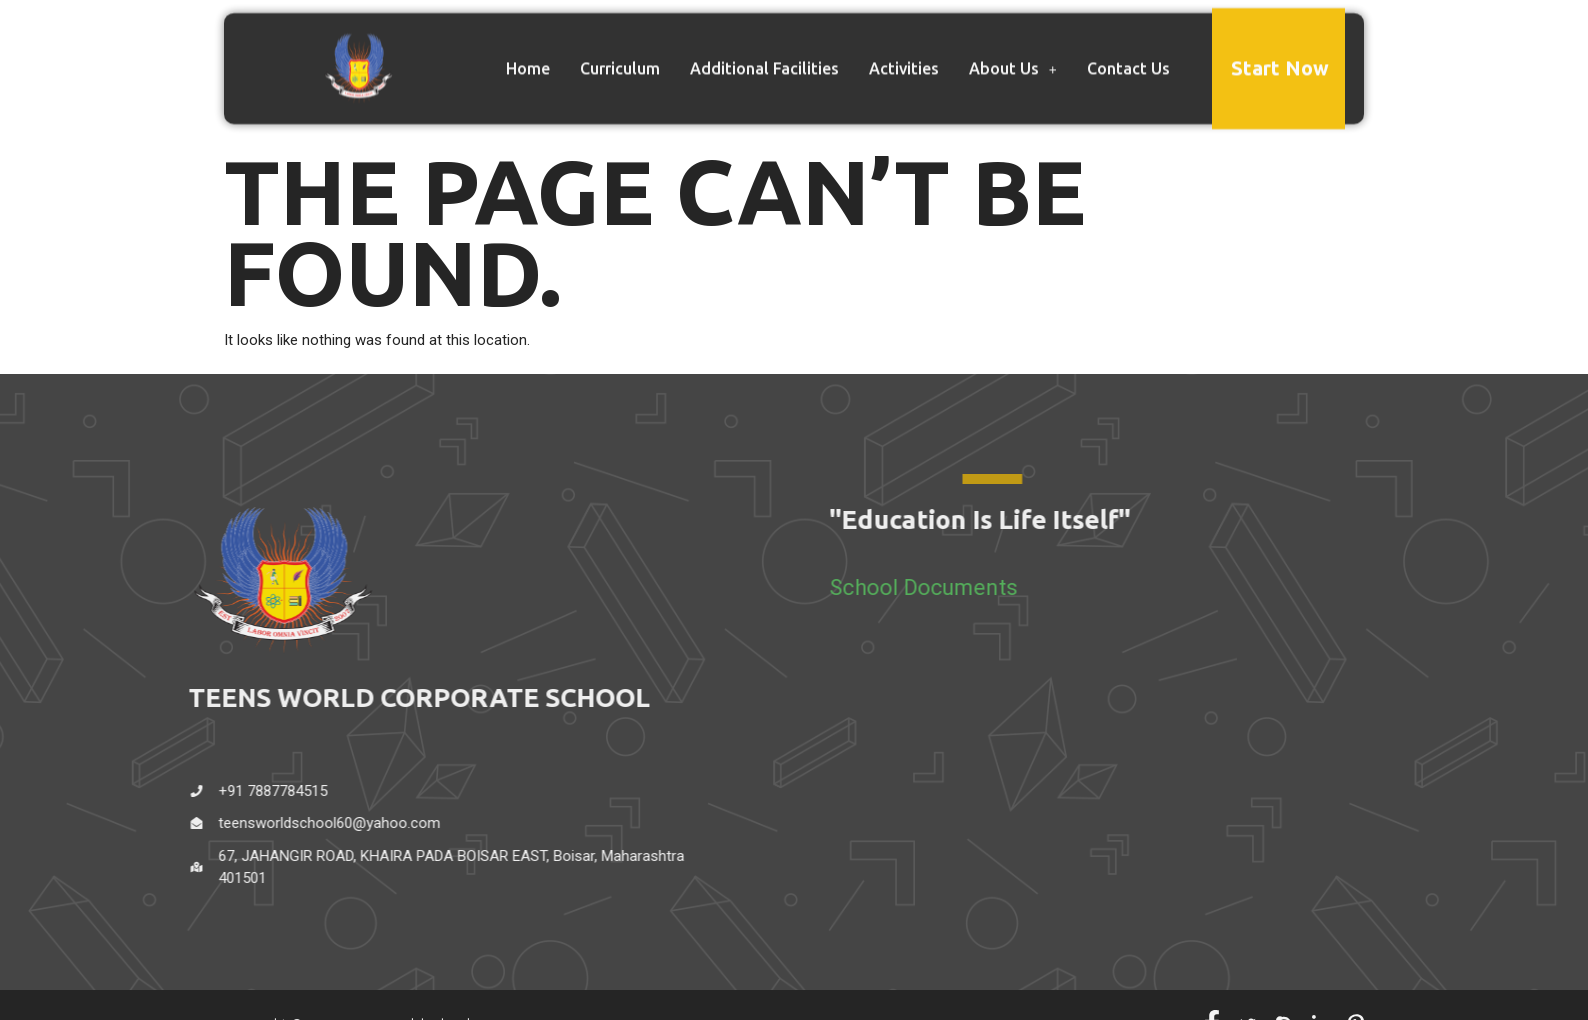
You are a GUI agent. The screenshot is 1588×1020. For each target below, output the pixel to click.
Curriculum (620, 59)
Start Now (1280, 58)
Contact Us (1128, 59)
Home (528, 59)
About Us (1013, 59)
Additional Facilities (764, 59)
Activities (904, 59)
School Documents (970, 587)
